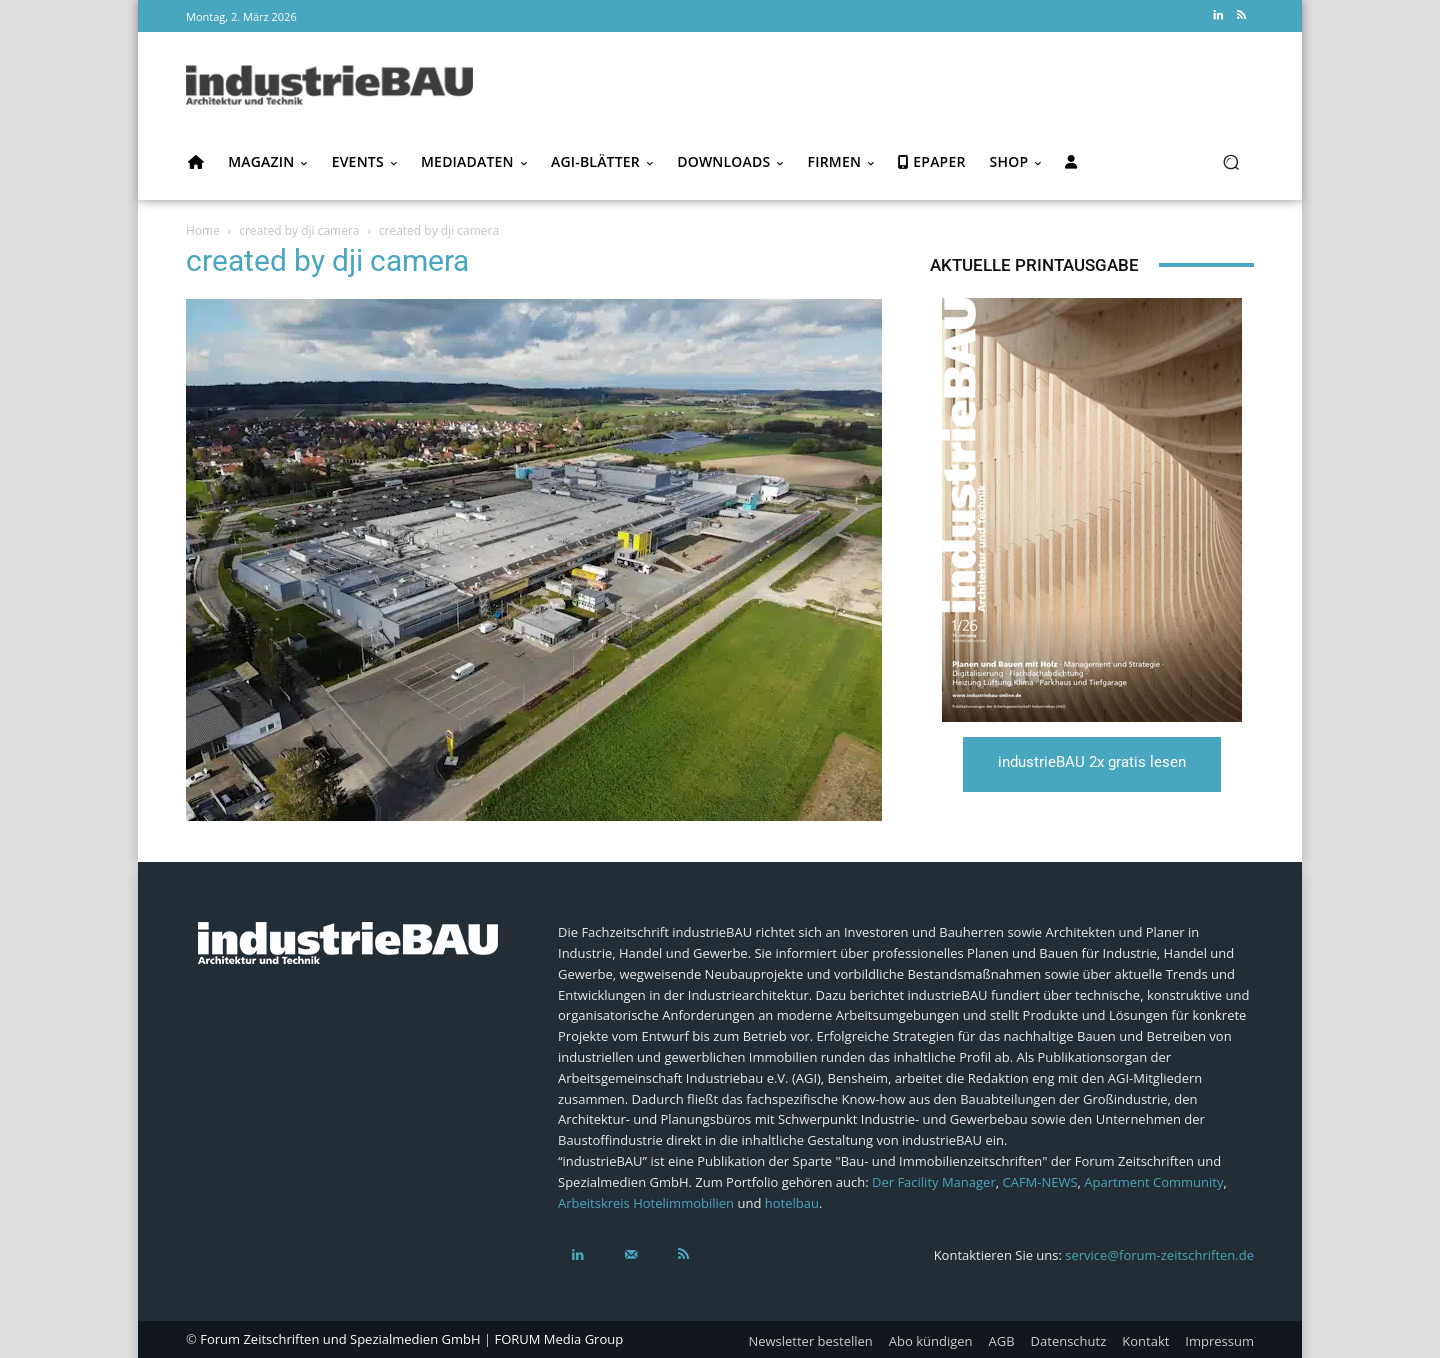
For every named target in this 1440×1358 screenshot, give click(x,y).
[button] (1230, 162)
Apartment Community (1153, 1182)
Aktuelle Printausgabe (1034, 265)
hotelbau (792, 1203)
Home (203, 230)
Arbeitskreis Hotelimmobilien (646, 1203)
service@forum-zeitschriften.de (1159, 1255)
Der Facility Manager (934, 1182)
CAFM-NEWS (1039, 1182)
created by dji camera (299, 230)
